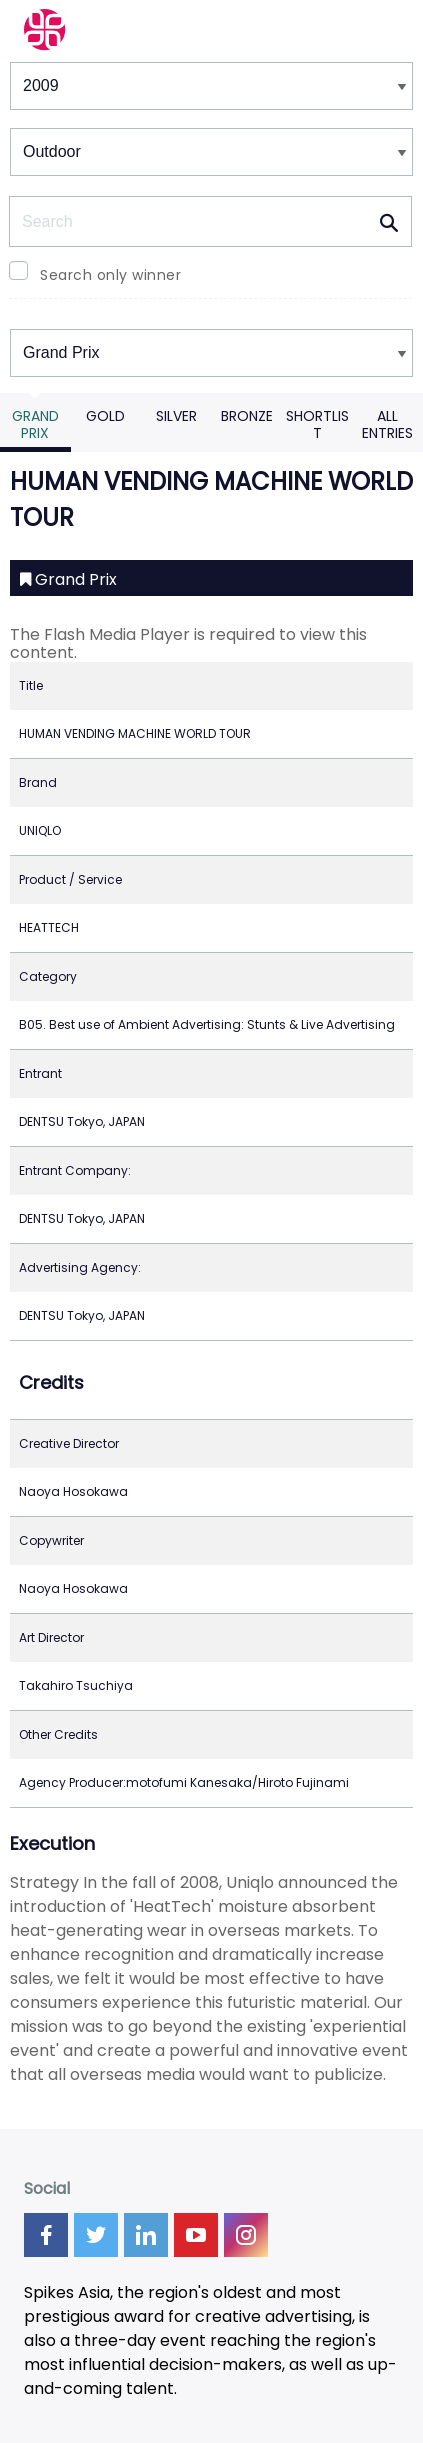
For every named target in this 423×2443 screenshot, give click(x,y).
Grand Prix (35, 424)
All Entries (387, 424)
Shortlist (317, 424)
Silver (176, 416)
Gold (105, 416)
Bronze (247, 416)
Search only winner (110, 275)
